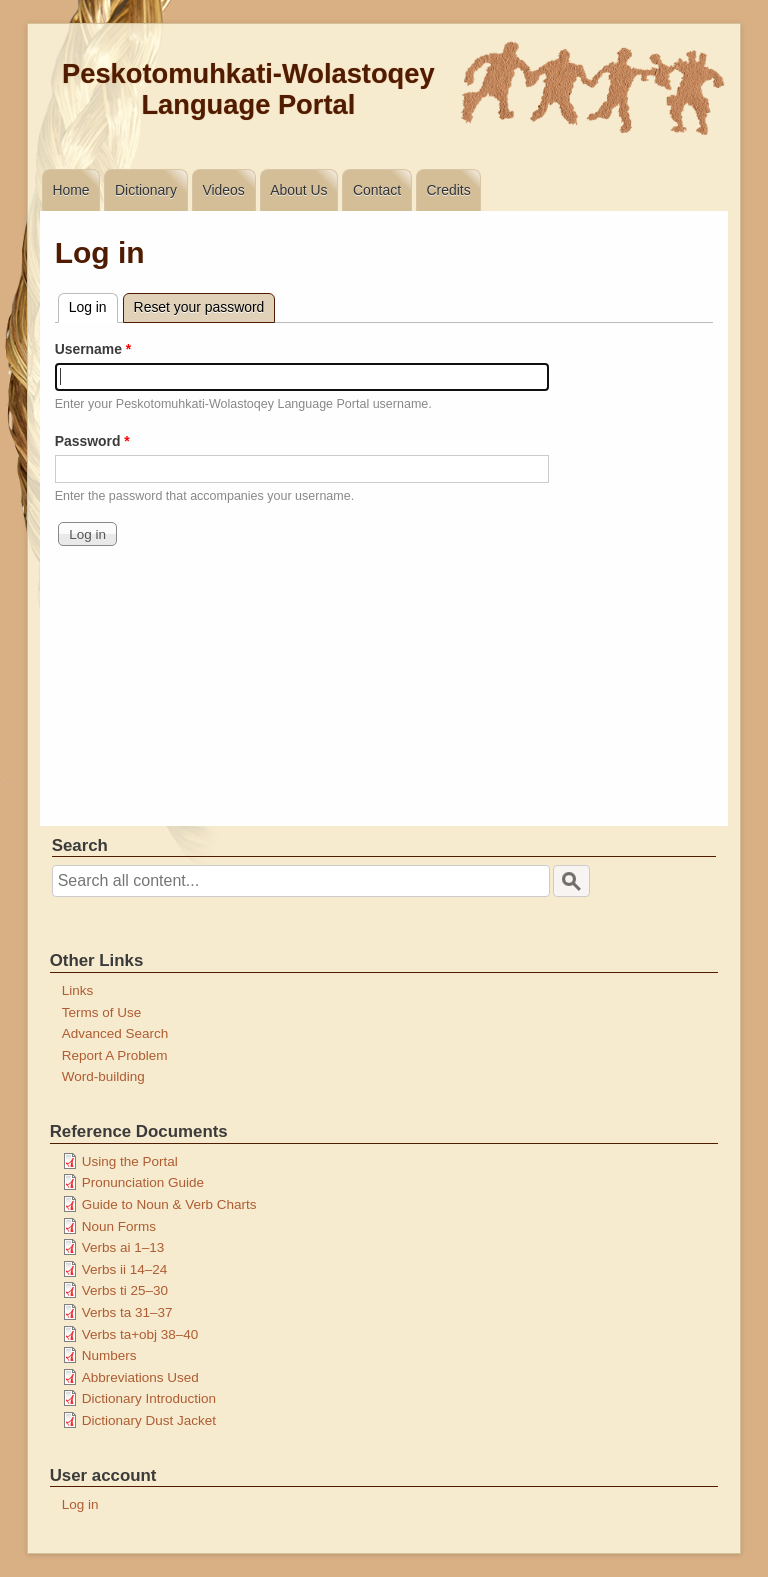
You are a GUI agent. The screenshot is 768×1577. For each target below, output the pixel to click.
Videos (223, 190)
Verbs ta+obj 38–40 (140, 1334)
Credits (449, 190)
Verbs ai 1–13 (123, 1247)
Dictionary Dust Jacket (149, 1420)
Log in (93, 304)
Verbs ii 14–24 (125, 1269)
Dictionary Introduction (149, 1398)
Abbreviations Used (140, 1377)
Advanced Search (115, 1033)
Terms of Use (102, 1012)
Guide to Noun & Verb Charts (169, 1204)
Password (88, 441)
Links (78, 990)
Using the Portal (130, 1161)
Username (88, 349)
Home (70, 190)
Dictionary (146, 190)
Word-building (103, 1076)
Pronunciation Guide (143, 1182)
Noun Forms (119, 1226)
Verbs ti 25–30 (125, 1290)
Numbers (109, 1355)
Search (80, 845)
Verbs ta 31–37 (127, 1312)
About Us (298, 190)
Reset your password (199, 307)
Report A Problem (115, 1055)
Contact (377, 190)
